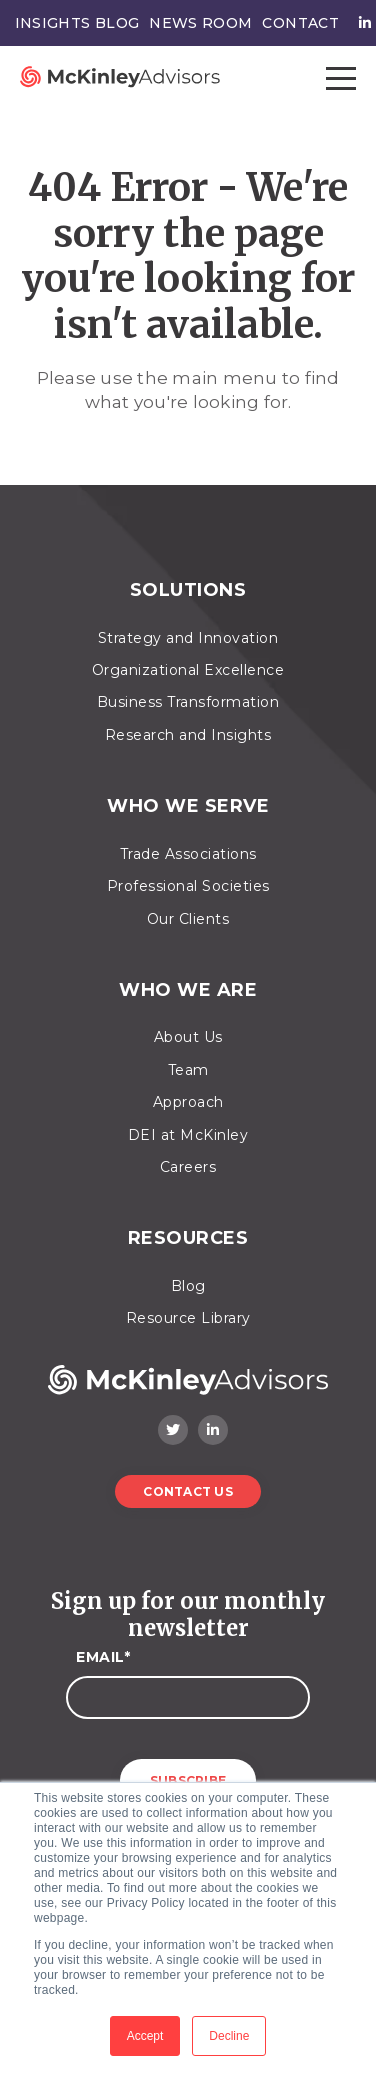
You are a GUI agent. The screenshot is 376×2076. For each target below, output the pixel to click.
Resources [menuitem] (188, 1238)
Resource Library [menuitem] (188, 1318)
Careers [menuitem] (188, 1167)
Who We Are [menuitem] (188, 990)
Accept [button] (145, 2036)
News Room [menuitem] (200, 23)
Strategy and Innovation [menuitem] (188, 638)
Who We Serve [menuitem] (188, 806)
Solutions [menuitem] (188, 590)
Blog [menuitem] (188, 1286)
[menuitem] (360, 23)
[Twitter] (173, 1430)
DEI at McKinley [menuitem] (188, 1135)
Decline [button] (229, 2036)
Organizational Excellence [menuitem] (188, 670)
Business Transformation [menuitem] (188, 702)
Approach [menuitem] (188, 1102)
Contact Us (188, 1491)
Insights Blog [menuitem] (77, 23)
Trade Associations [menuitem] (188, 854)
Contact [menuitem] (300, 23)
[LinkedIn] (213, 1430)
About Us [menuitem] (188, 1037)
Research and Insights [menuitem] (188, 735)
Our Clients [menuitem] (188, 919)
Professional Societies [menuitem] (188, 886)
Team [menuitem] (188, 1070)
